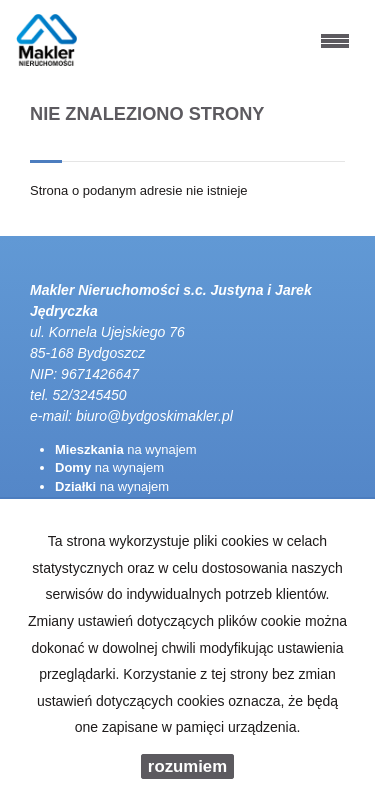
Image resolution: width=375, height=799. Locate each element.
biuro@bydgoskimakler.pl (154, 416)
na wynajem (126, 449)
